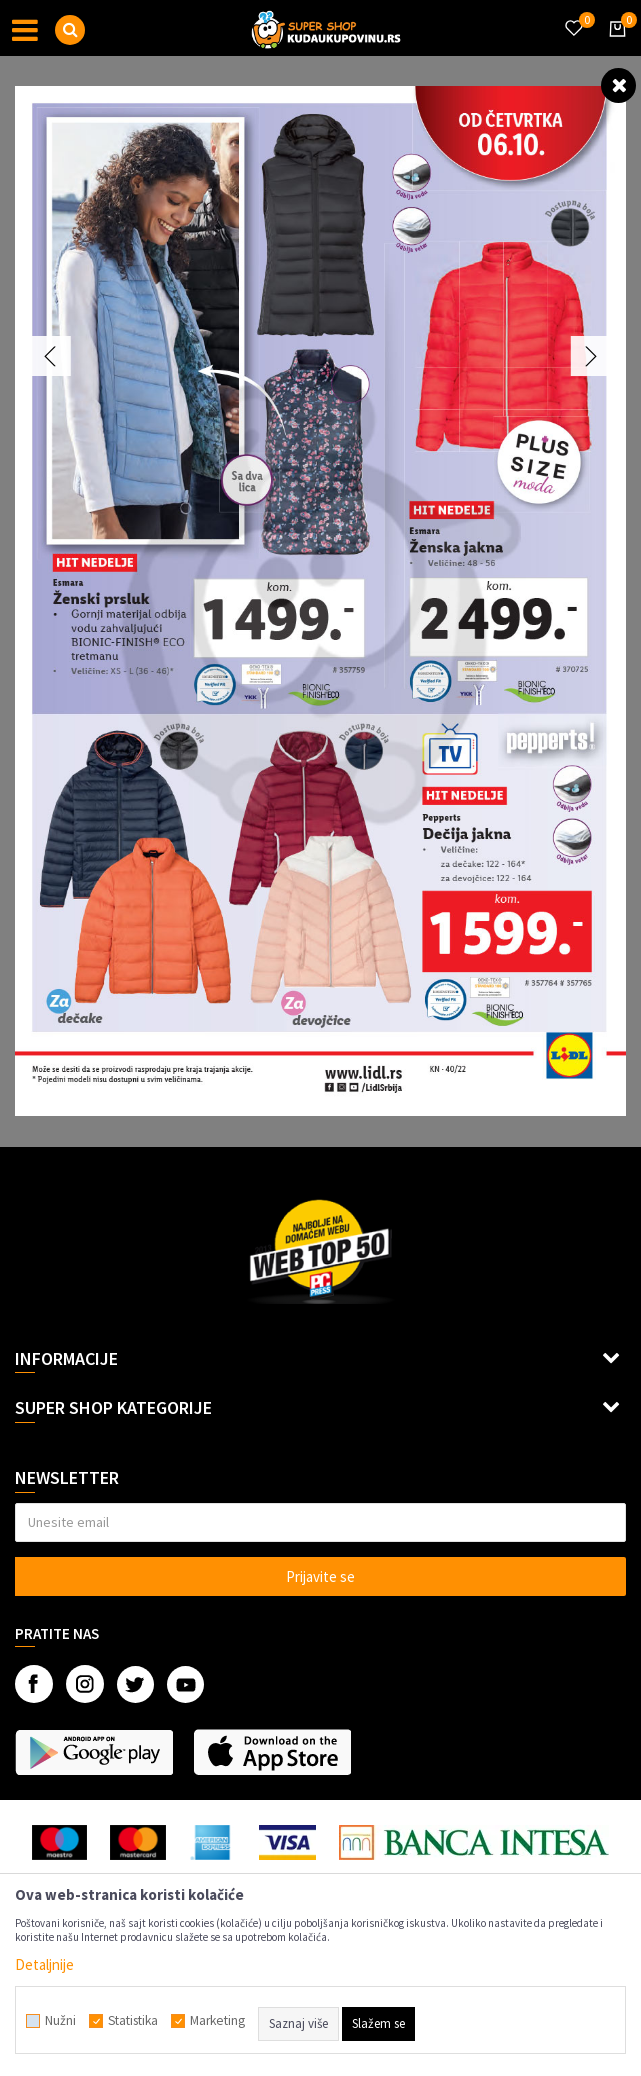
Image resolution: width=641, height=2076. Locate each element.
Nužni (60, 2021)
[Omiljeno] (573, 16)
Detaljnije (44, 1964)
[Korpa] (614, 47)
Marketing (217, 2021)
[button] (70, 30)
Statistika (133, 2021)
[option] (320, 601)
